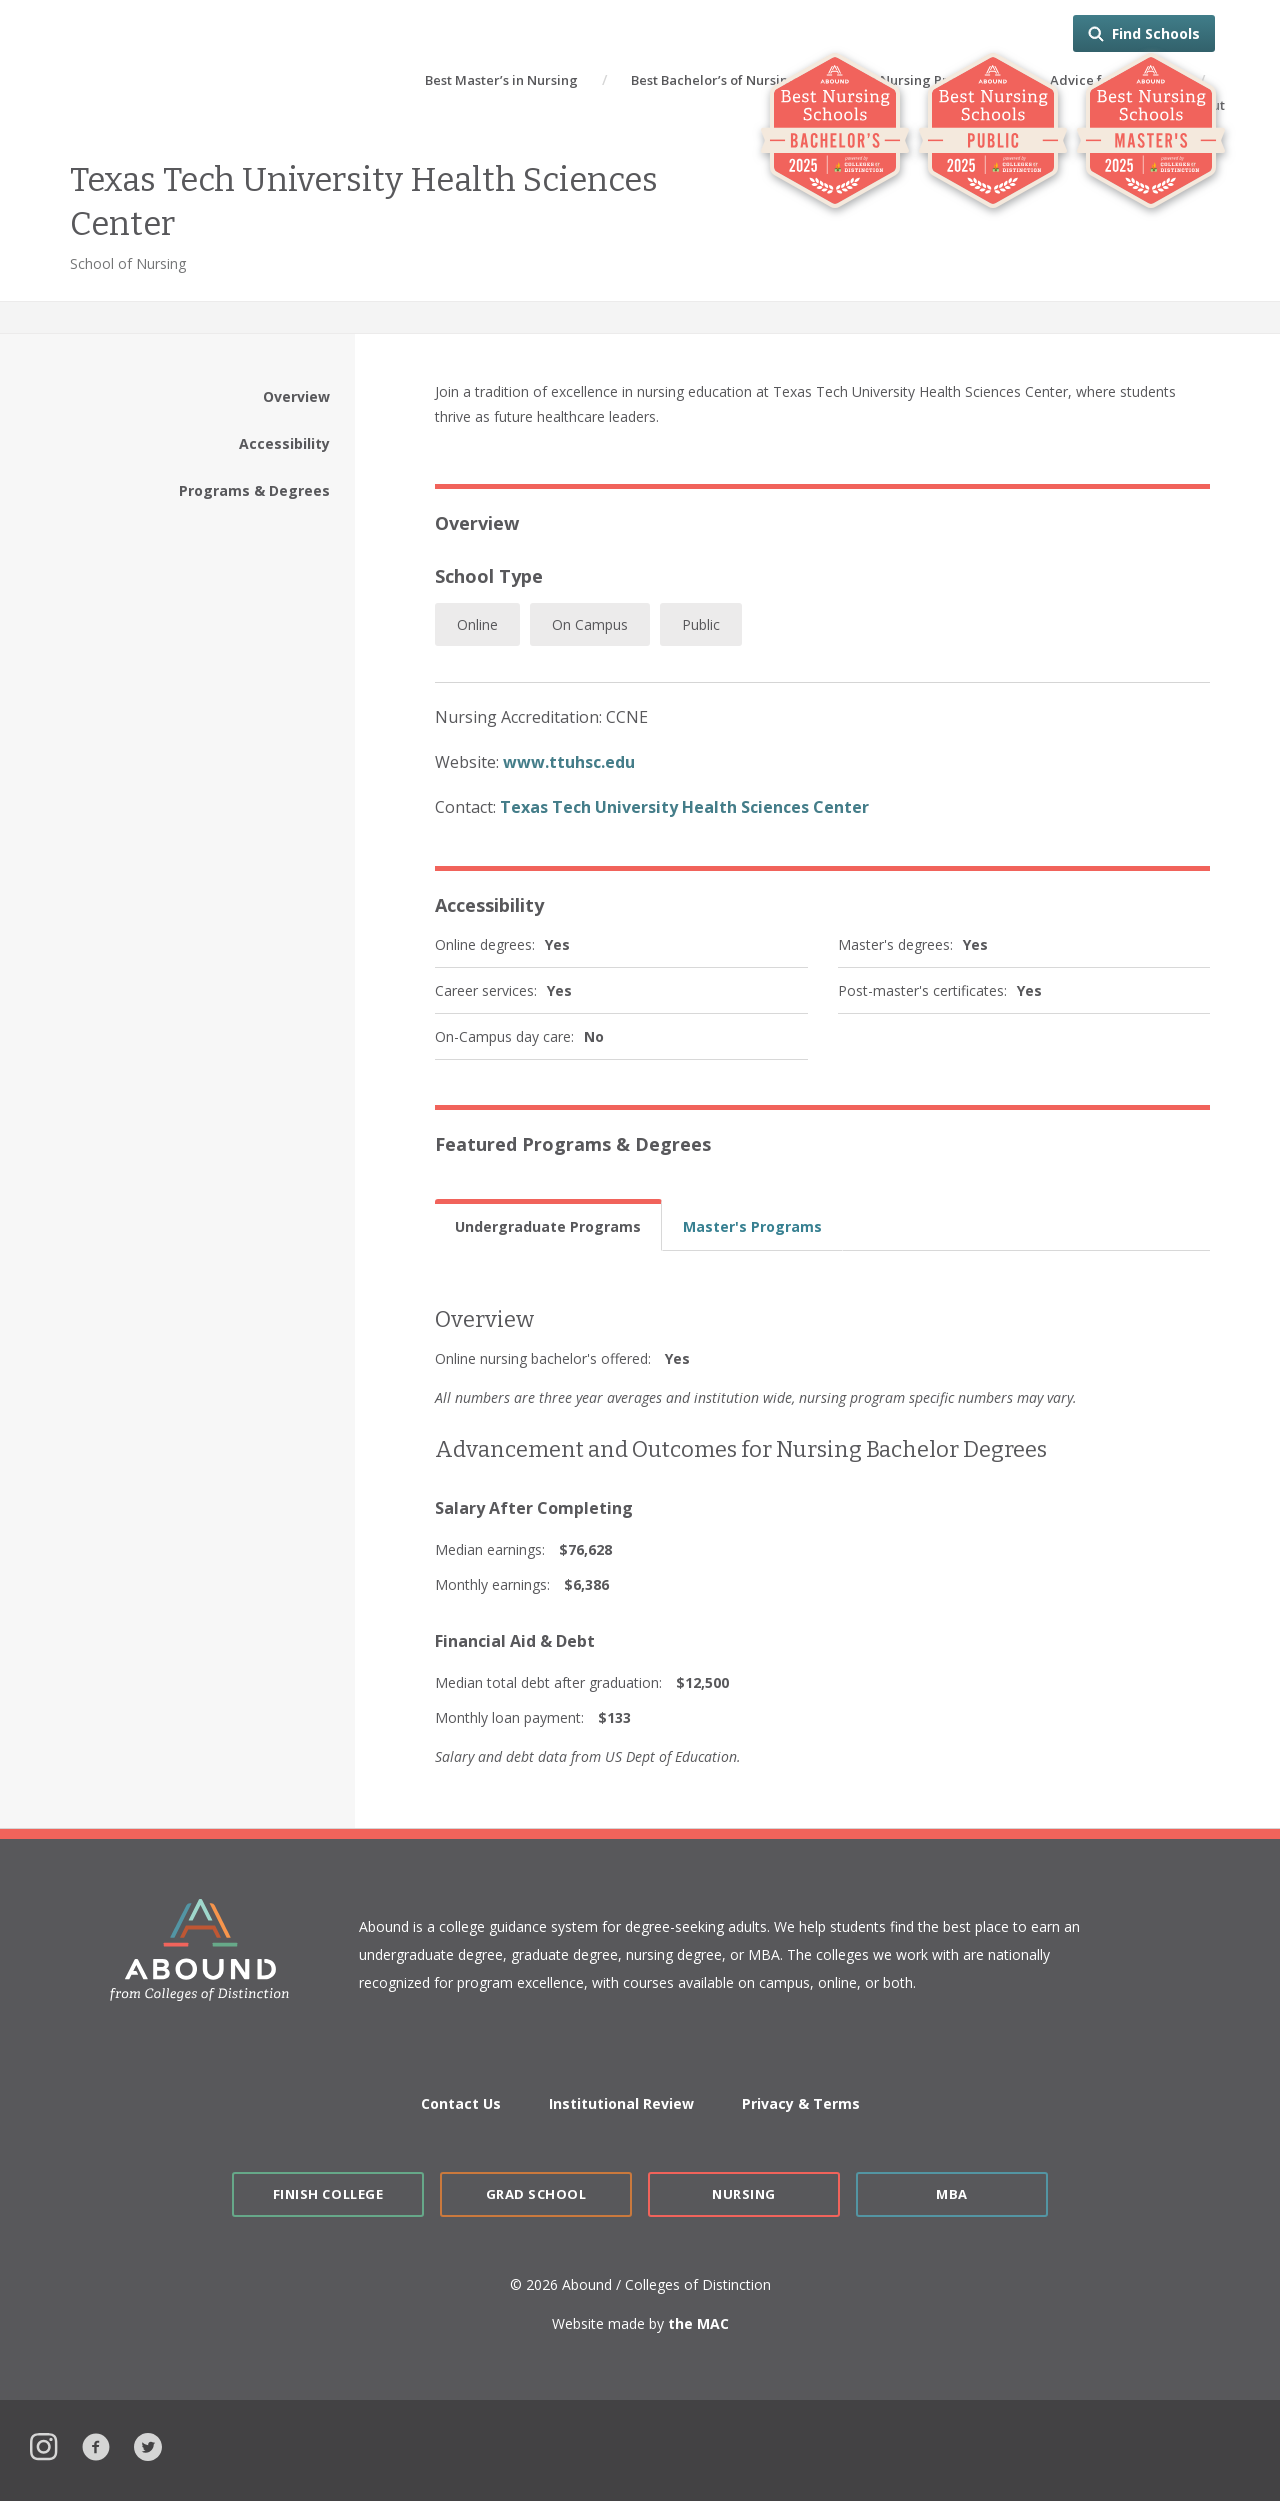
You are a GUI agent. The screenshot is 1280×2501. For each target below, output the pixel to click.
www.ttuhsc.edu (569, 762)
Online (477, 624)
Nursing (744, 2194)
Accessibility (284, 443)
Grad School (536, 2194)
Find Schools (1156, 33)
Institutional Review (621, 2103)
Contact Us (461, 2103)
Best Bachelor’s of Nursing (714, 80)
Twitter (148, 2444)
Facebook (96, 2444)
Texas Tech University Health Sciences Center (684, 807)
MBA (952, 2194)
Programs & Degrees (254, 490)
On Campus (590, 624)
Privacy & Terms (801, 2103)
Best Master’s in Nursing (501, 80)
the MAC (698, 2323)
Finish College (328, 2194)
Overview (296, 396)
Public (701, 624)
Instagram (44, 2444)
